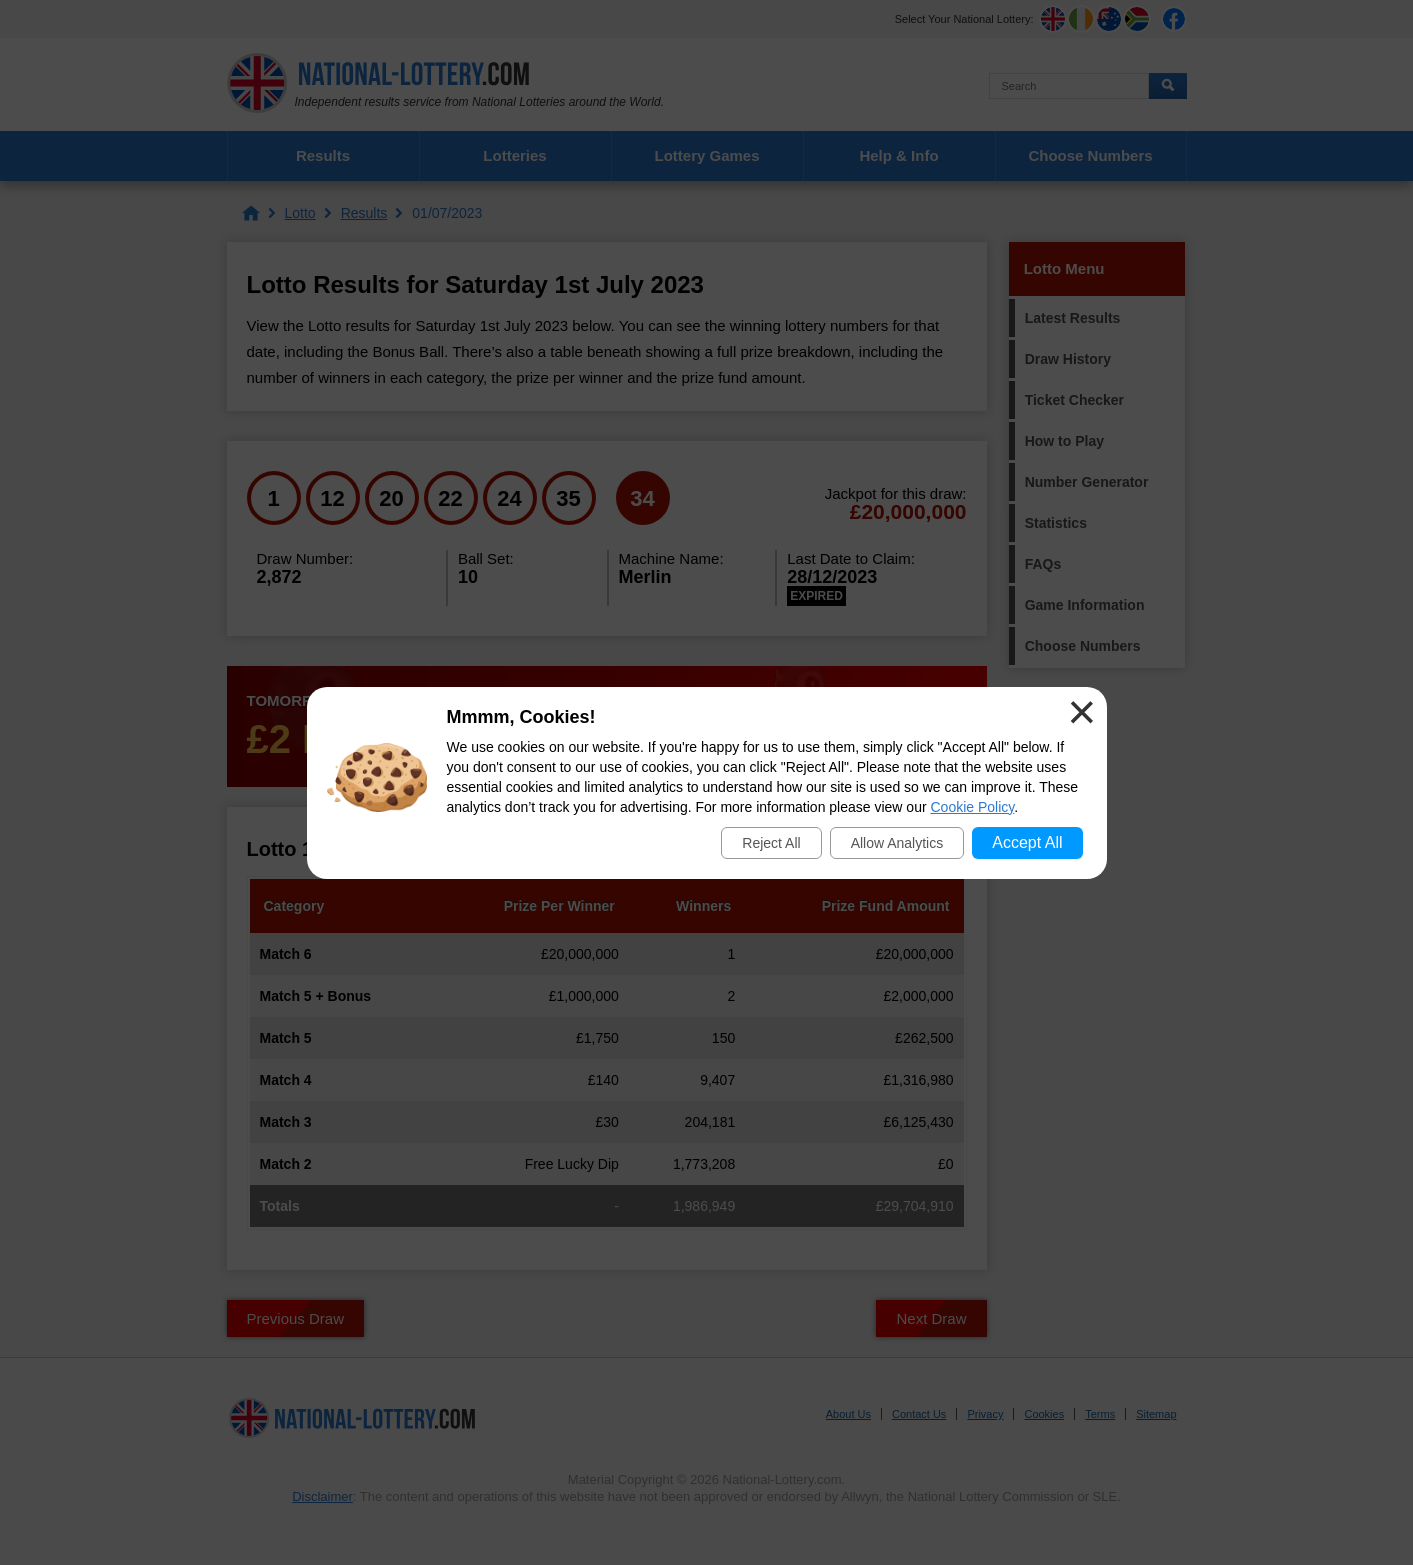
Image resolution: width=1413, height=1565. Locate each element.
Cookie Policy (973, 807)
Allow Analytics (897, 843)
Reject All (771, 843)
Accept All (1027, 842)
